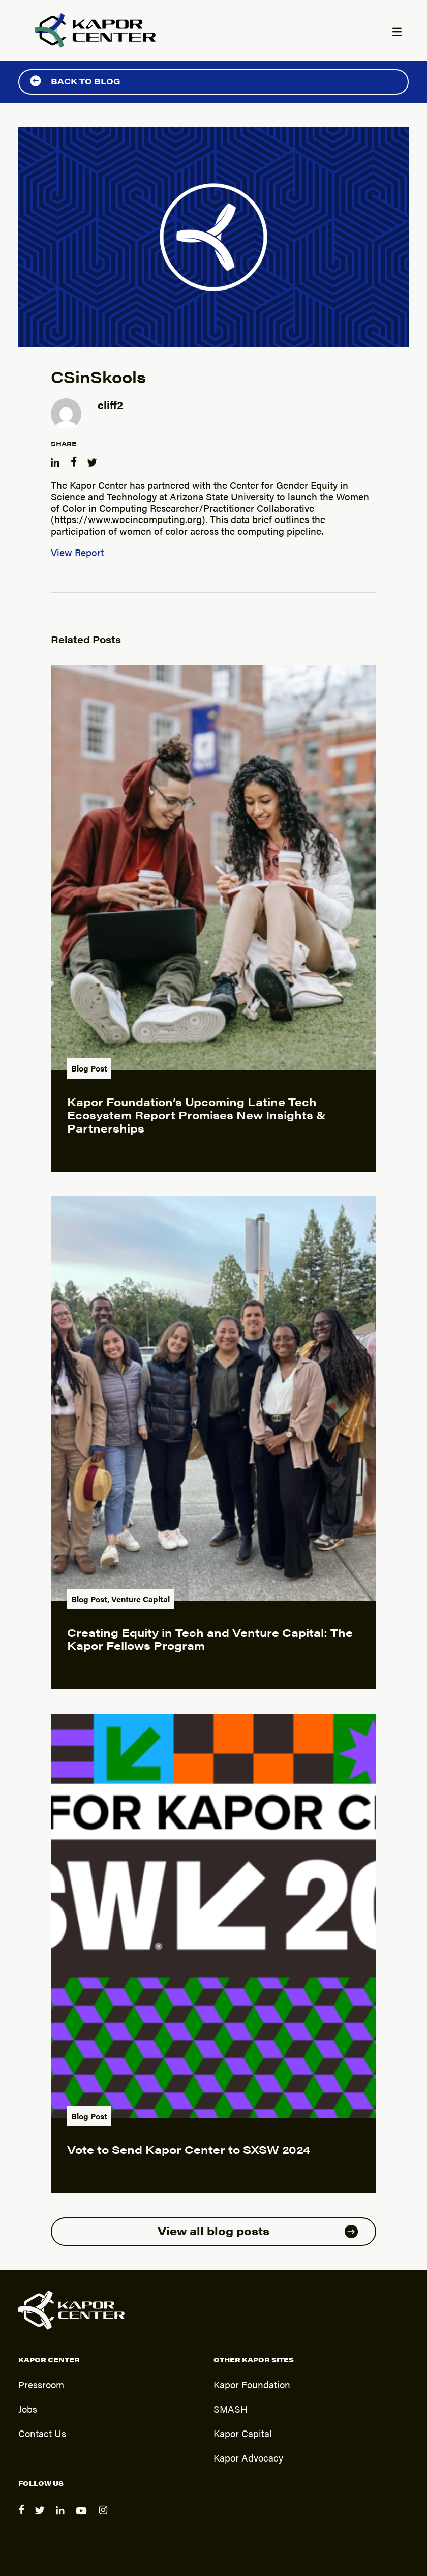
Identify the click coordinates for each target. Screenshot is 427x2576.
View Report (77, 552)
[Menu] (396, 32)
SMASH (231, 2408)
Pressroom (41, 2384)
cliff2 (110, 404)
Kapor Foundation (252, 2384)
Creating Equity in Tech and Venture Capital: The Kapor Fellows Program (210, 1638)
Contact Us (42, 2433)
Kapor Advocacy (248, 2457)
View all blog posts (258, 2230)
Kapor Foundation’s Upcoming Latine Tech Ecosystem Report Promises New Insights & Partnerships (196, 1114)
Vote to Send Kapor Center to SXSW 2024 (188, 2149)
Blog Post (89, 1068)
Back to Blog (74, 81)
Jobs (27, 2408)
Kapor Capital (243, 2433)
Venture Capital (140, 1599)
